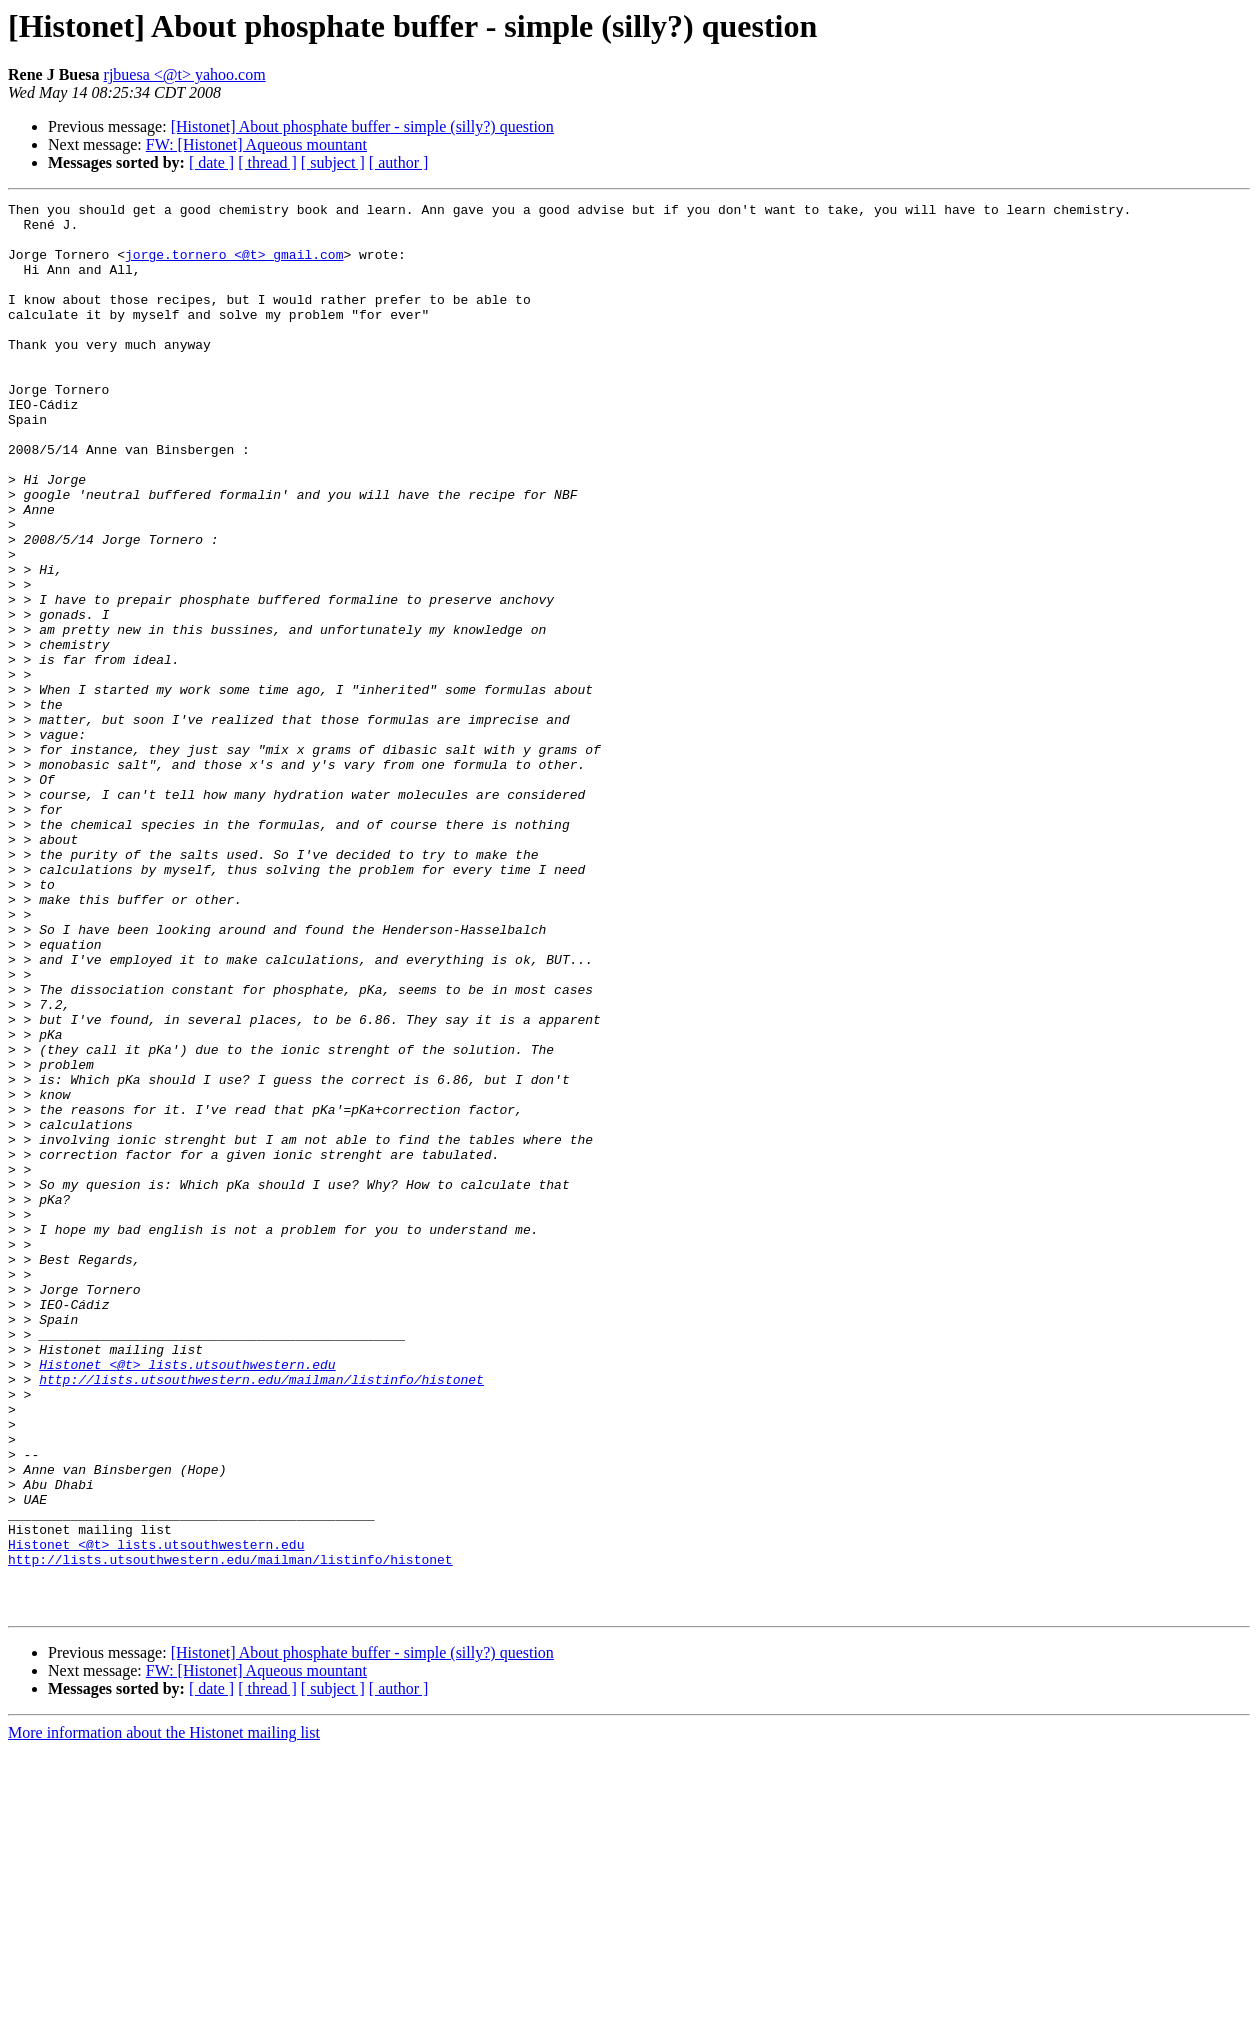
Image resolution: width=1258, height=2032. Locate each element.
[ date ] (211, 162)
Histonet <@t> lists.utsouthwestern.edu (187, 1598)
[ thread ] (267, 162)
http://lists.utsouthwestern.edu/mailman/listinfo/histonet (261, 1616)
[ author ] (399, 162)
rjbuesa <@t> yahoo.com (185, 74)
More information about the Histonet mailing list (164, 2014)
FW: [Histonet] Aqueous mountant (256, 144)
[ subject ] (333, 162)
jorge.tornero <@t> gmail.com (234, 266)
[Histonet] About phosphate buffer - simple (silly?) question (362, 126)
